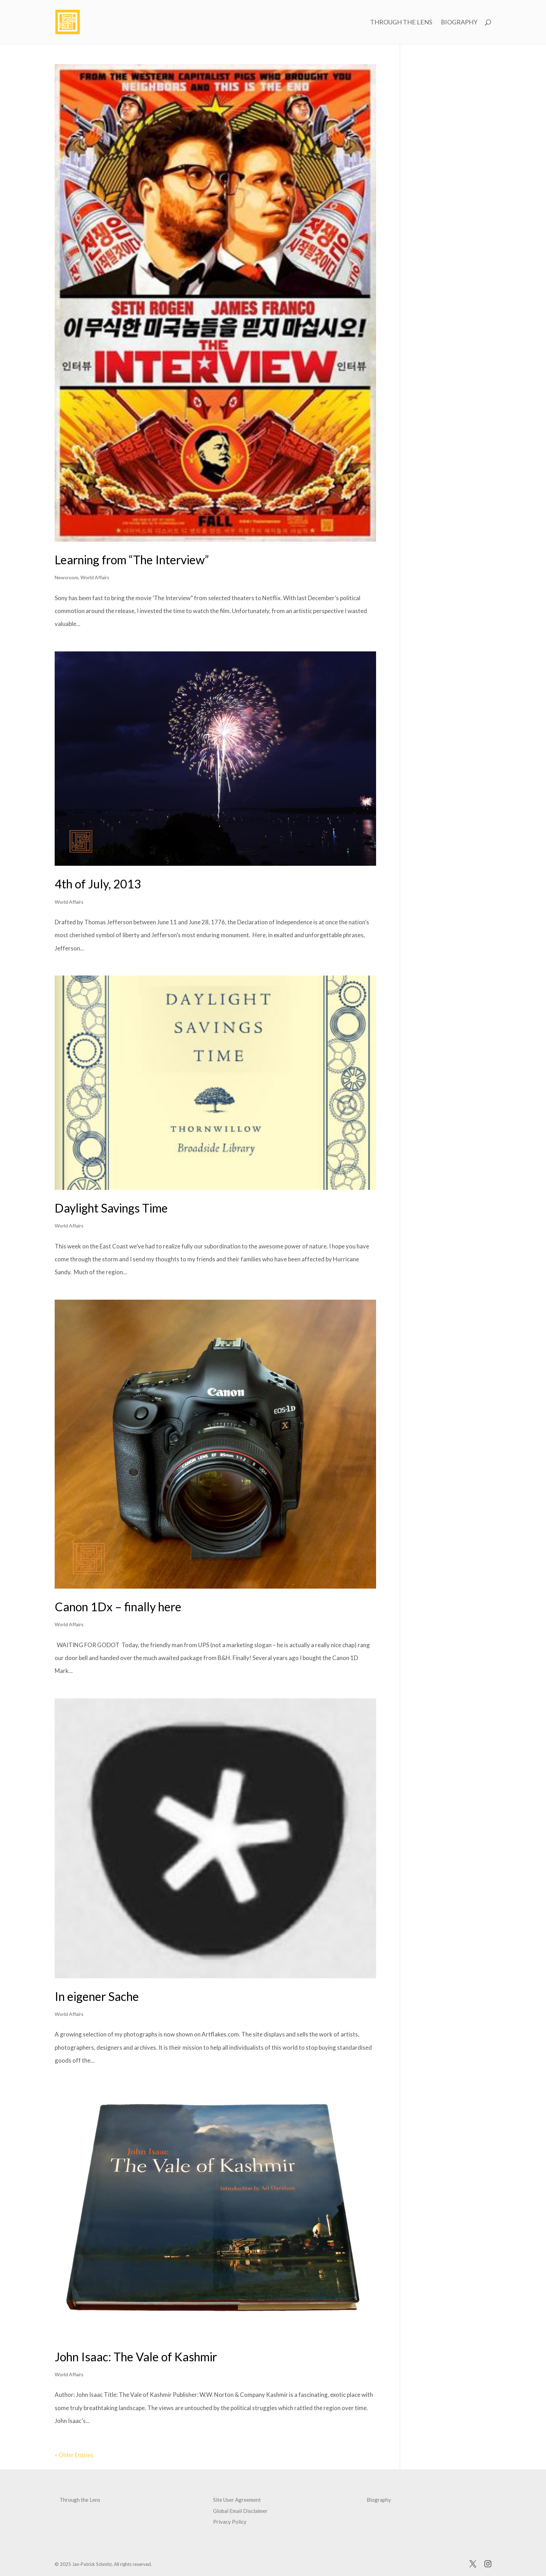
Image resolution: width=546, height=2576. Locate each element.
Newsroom (66, 577)
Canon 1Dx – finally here (118, 1606)
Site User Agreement (237, 2500)
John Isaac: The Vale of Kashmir (136, 2356)
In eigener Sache (97, 1996)
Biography (459, 23)
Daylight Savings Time (111, 1208)
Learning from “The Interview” (132, 559)
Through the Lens (401, 23)
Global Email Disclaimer (240, 2511)
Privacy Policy (230, 2521)
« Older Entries (74, 2455)
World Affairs (94, 577)
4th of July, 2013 (98, 884)
